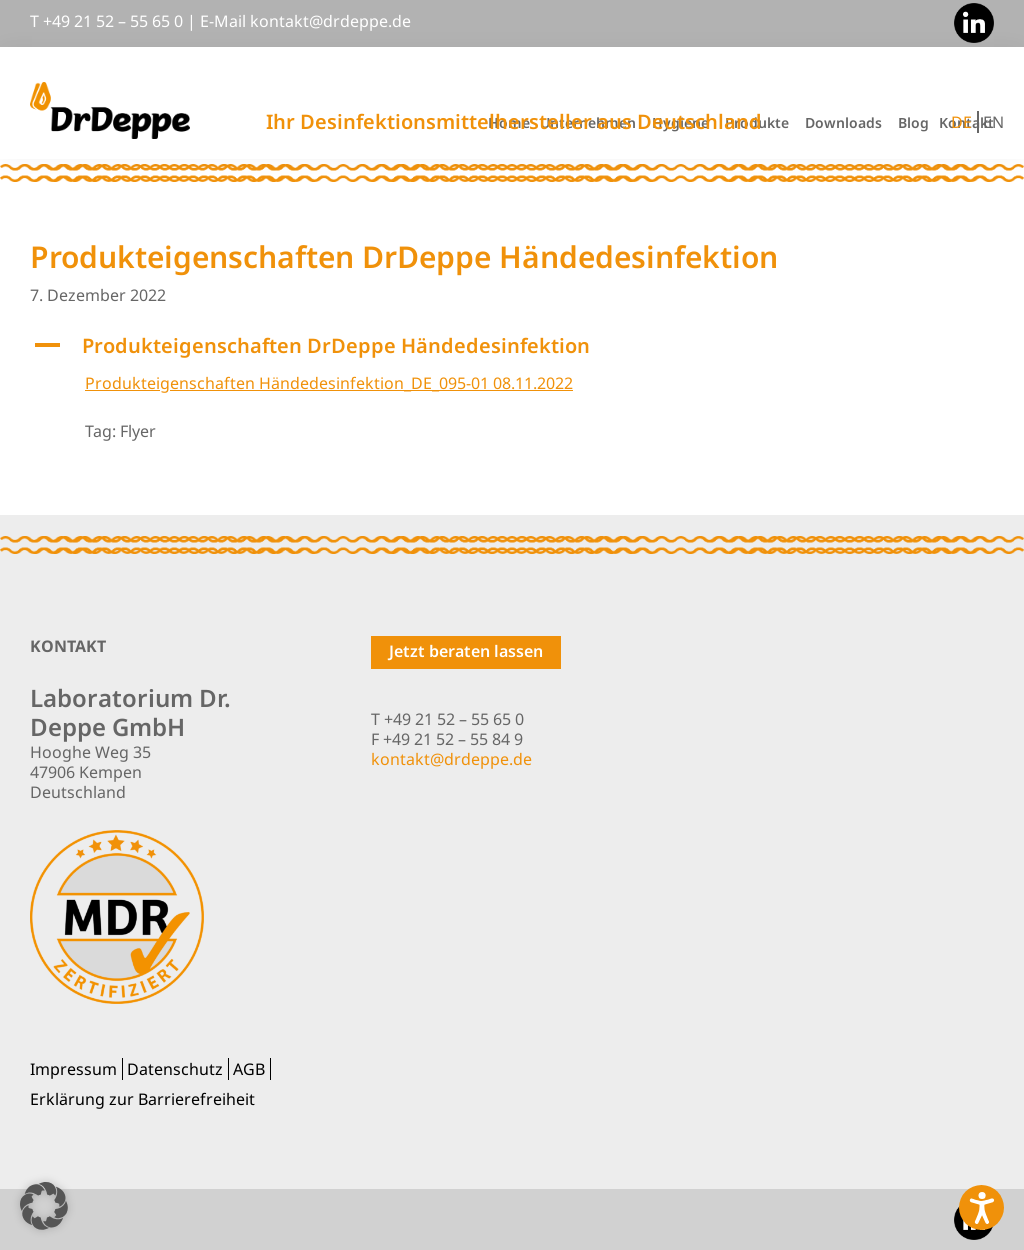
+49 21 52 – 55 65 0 (113, 21)
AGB (249, 1069)
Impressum (73, 1069)
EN (993, 122)
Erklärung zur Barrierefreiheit (142, 1099)
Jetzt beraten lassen (466, 651)
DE (961, 122)
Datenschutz (175, 1069)
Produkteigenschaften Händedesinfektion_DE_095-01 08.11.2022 (329, 383)
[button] (512, 346)
